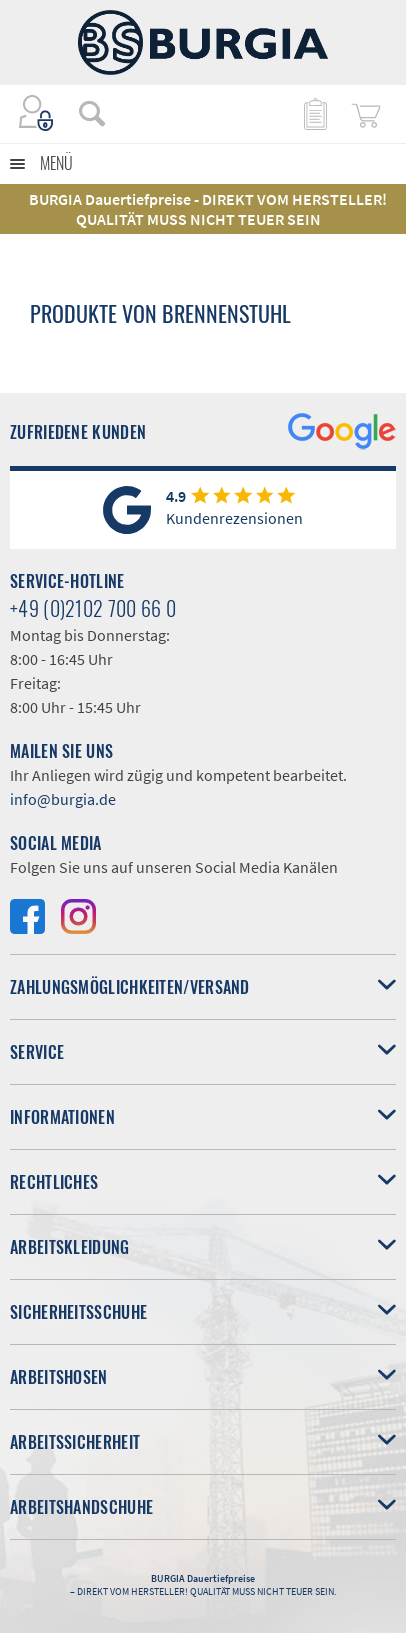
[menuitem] (82, 113)
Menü (56, 163)
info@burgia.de (63, 799)
